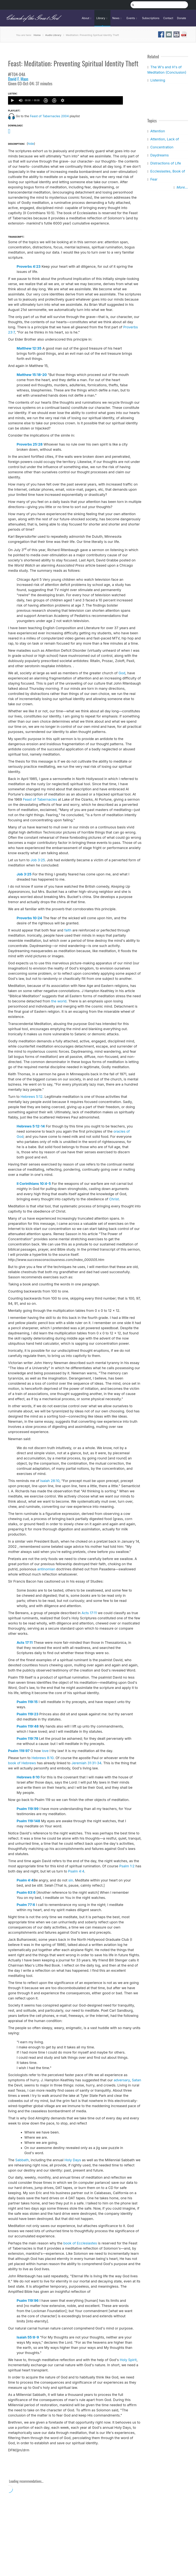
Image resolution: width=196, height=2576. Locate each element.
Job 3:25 (38, 860)
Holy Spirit (128, 2360)
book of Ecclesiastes (80, 2243)
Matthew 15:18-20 (32, 375)
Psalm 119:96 (27, 2301)
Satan (136, 2080)
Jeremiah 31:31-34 (86, 1763)
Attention (157, 131)
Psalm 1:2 (127, 1866)
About (87, 18)
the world (58, 1001)
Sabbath (22, 2160)
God (121, 673)
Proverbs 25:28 (29, 444)
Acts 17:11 (89, 1613)
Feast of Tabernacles (40, 799)
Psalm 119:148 (28, 1821)
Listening (157, 80)
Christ (114, 1199)
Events (132, 18)
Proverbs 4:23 (29, 266)
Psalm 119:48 (28, 1726)
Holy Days (73, 2160)
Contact (168, 18)
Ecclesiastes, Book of (167, 171)
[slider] (94, 100)
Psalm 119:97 (19, 1751)
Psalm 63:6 (26, 1892)
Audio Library (53, 35)
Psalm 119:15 (27, 1702)
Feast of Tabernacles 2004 (49, 116)
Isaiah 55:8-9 (28, 2337)
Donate (181, 18)
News (117, 18)
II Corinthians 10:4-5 (34, 1184)
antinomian (46, 1569)
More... (182, 187)
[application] (65, 100)
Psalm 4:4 (76, 1871)
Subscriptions (150, 18)
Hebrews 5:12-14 (31, 1126)
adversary (122, 2080)
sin (70, 1880)
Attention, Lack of (164, 139)
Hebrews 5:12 (31, 1097)
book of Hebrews (22, 1763)
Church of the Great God (32, 18)
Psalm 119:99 (27, 1809)
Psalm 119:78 (27, 1739)
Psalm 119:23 (27, 1714)
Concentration (161, 147)
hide (31, 144)
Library (102, 18)
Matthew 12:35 (29, 348)
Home (37, 35)
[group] (20, 100)
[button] (12, 100)
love (45, 1751)
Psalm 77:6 (26, 1905)
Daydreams (159, 155)
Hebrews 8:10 (43, 1758)
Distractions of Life (165, 163)
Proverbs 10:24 (29, 918)
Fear (153, 179)
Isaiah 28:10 (49, 1481)
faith (67, 930)
